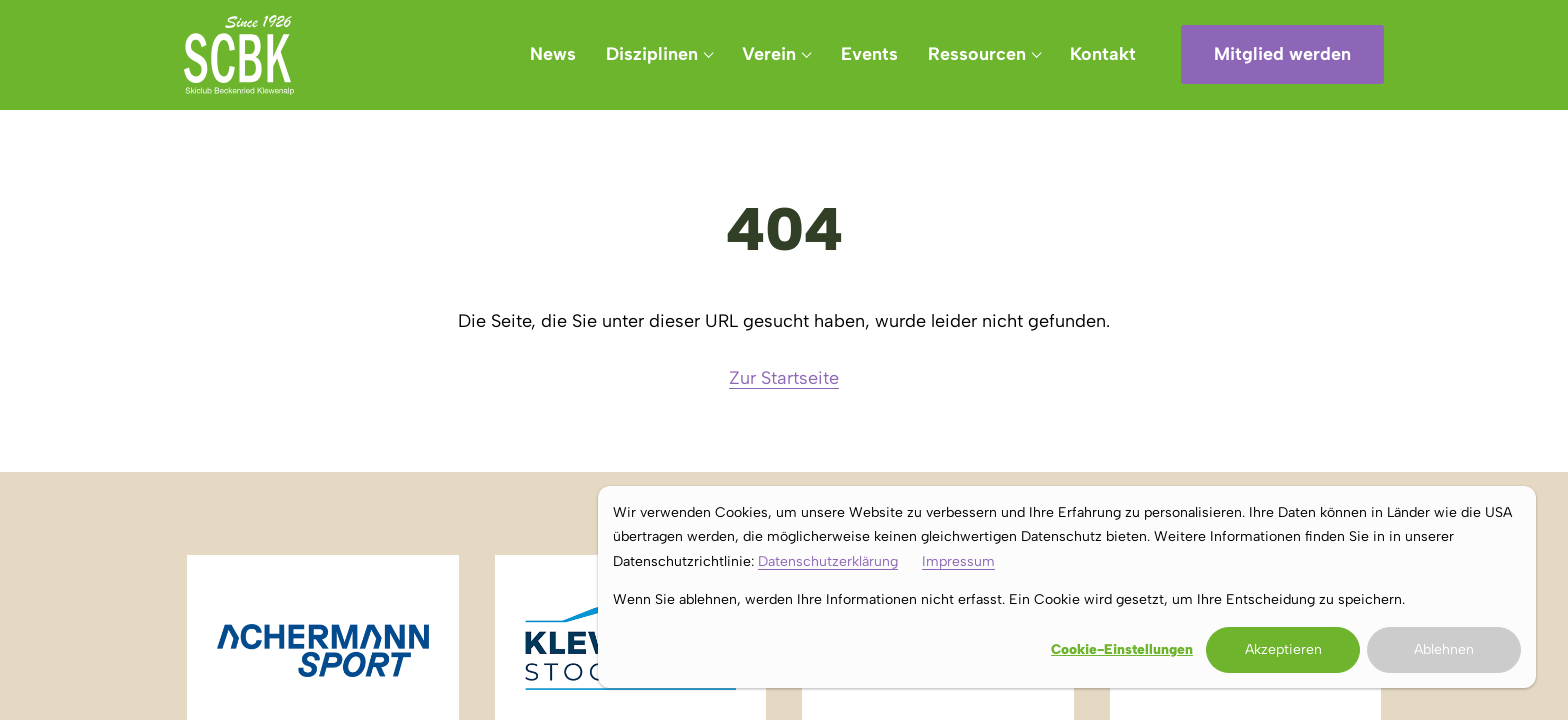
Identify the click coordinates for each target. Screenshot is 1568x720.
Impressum (958, 561)
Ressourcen (977, 54)
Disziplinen (652, 54)
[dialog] (1067, 587)
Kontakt (1103, 54)
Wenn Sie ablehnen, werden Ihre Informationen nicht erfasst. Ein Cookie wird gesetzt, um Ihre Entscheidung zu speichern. (1009, 599)
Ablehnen (1444, 649)
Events (869, 54)
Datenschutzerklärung (828, 561)
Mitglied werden (1282, 54)
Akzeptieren (1283, 649)
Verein (769, 54)
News (553, 54)
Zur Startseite (784, 378)
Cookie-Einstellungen (1122, 649)
